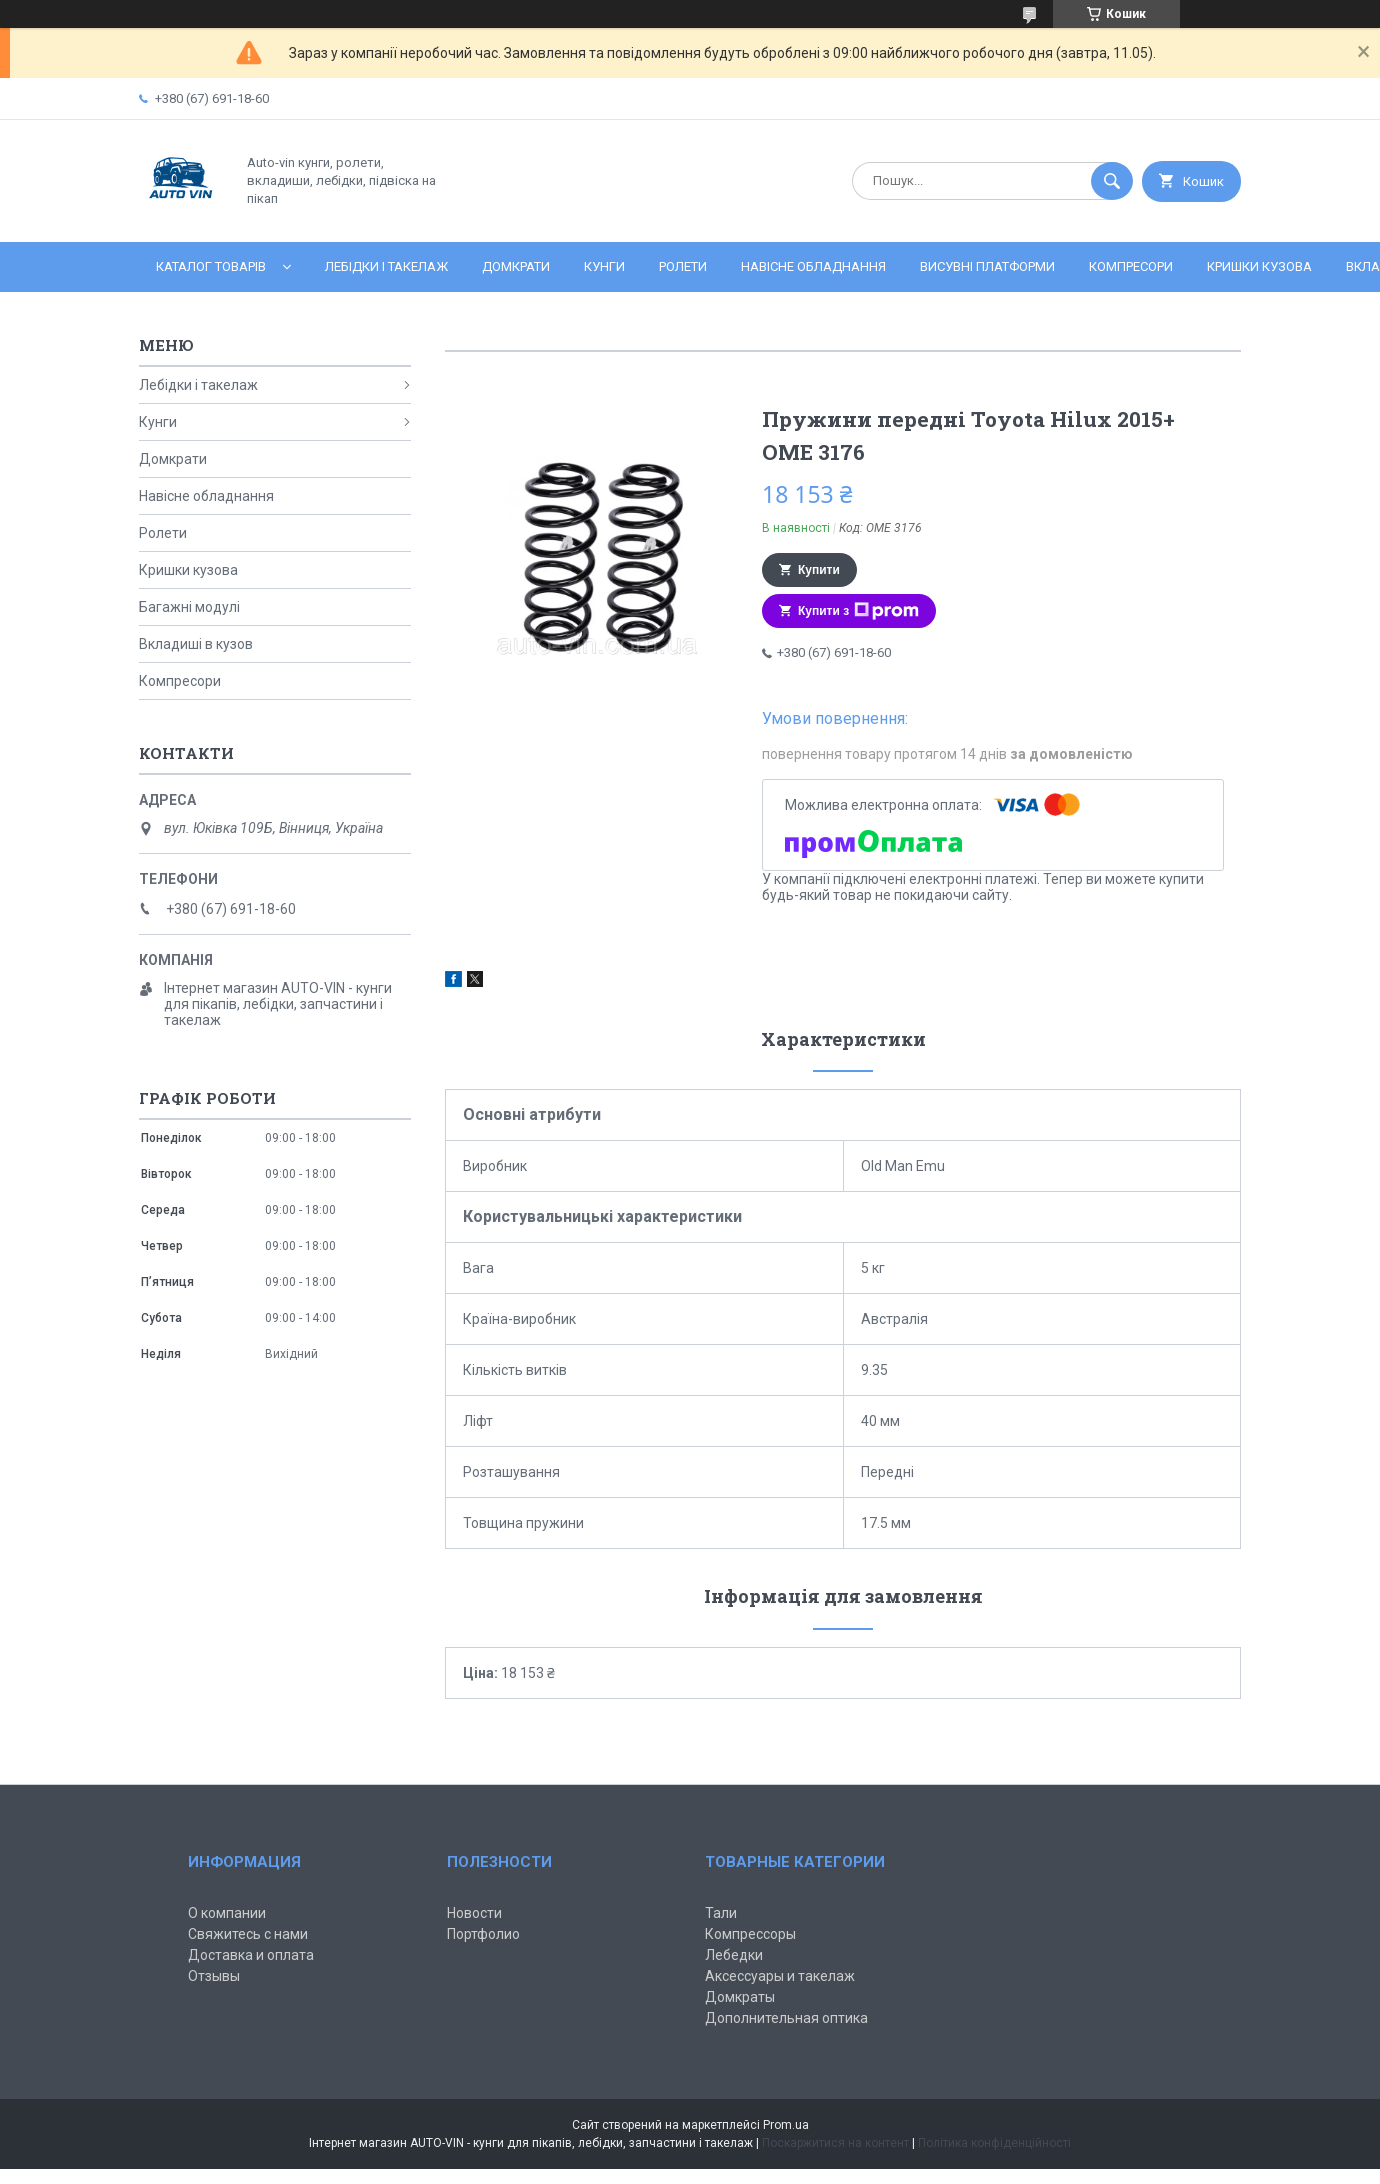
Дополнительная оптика (786, 2018)
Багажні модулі (189, 607)
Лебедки (734, 1955)
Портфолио (483, 1934)
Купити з (858, 611)
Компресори (1131, 266)
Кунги (604, 266)
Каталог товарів (211, 266)
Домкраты (740, 1997)
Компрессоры (750, 1934)
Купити (819, 570)
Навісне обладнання (813, 266)
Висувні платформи (987, 266)
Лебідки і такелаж (386, 266)
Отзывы (214, 1976)
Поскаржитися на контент (835, 2143)
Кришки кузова (1259, 266)
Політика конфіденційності (994, 2143)
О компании (227, 1913)
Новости (474, 1913)
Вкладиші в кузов (196, 644)
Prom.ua (786, 2125)
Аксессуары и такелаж (780, 1976)
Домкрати (516, 266)
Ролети (683, 266)
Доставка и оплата (251, 1955)
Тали (721, 1913)
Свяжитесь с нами (248, 1934)
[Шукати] (1112, 181)
